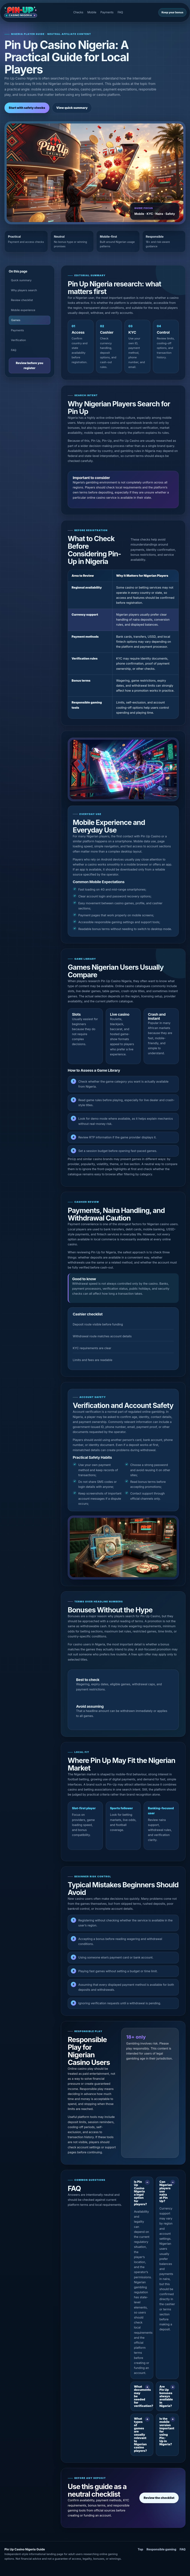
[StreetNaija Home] (21, 12)
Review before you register (29, 365)
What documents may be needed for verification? (143, 2396)
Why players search (24, 290)
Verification (18, 340)
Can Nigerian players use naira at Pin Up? (165, 2191)
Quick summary (21, 280)
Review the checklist (159, 2498)
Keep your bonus (172, 12)
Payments (107, 12)
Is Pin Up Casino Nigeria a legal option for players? (140, 2193)
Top (140, 2549)
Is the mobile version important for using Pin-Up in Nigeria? (166, 2431)
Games (15, 320)
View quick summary (72, 108)
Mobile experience (23, 310)
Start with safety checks (27, 108)
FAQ (120, 12)
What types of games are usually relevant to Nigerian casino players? (140, 2435)
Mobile (91, 12)
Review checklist (22, 300)
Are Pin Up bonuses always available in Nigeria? (166, 2396)
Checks (78, 12)
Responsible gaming (161, 2549)
